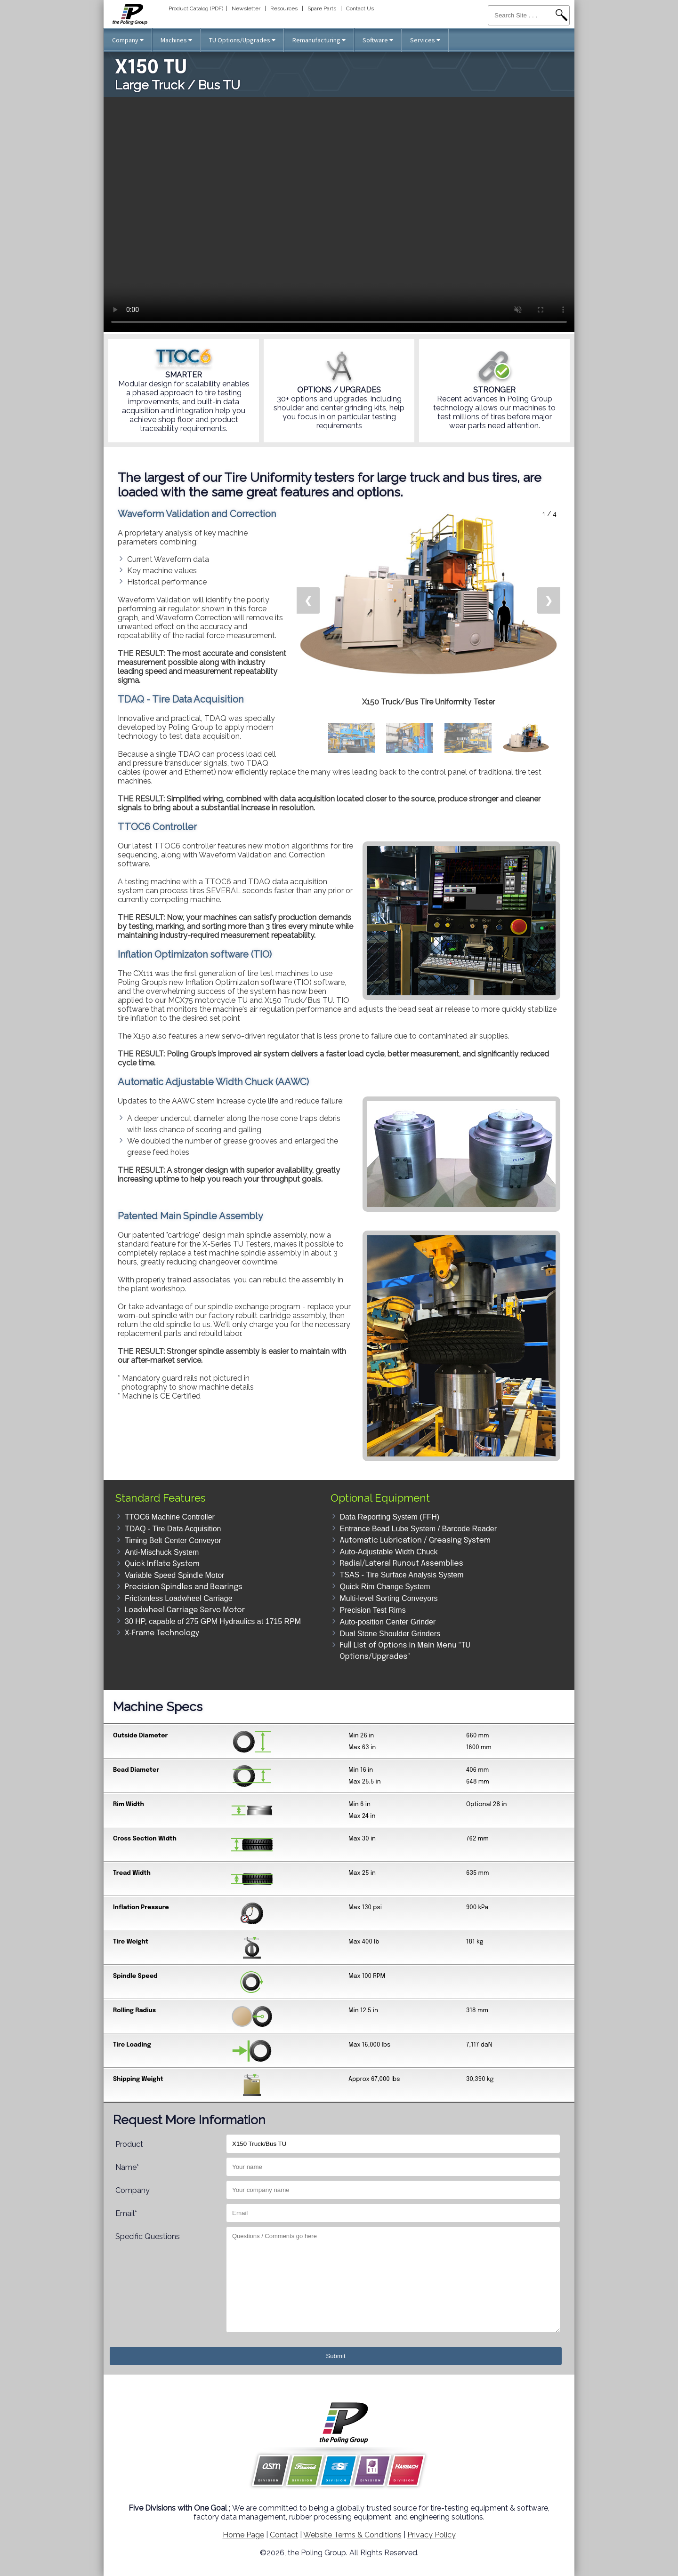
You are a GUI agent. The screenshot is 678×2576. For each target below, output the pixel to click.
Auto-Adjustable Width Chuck (389, 1552)
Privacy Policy (431, 2534)
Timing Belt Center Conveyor (173, 1540)
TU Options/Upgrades (242, 40)
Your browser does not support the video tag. (339, 214)
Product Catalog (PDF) (196, 8)
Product (129, 2144)
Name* (127, 2167)
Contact (284, 2534)
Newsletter (246, 8)
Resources (284, 8)
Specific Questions (147, 2236)
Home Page (243, 2534)
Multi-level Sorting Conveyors (389, 1598)
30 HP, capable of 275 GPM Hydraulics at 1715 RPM (213, 1621)
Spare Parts (321, 8)
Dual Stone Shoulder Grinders (390, 1634)
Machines (176, 40)
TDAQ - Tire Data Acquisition (173, 1529)
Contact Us (360, 8)
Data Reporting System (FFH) (390, 1517)
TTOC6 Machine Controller (170, 1517)
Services (425, 40)
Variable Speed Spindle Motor (174, 1575)
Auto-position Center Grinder (388, 1622)
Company (128, 40)
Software (378, 40)
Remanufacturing (319, 40)
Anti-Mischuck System (162, 1552)
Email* (126, 2213)
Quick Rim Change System (385, 1587)
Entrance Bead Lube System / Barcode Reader (418, 1529)
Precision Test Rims (373, 1610)
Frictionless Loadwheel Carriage (179, 1598)
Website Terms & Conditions (352, 2534)
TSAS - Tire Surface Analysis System (402, 1575)
